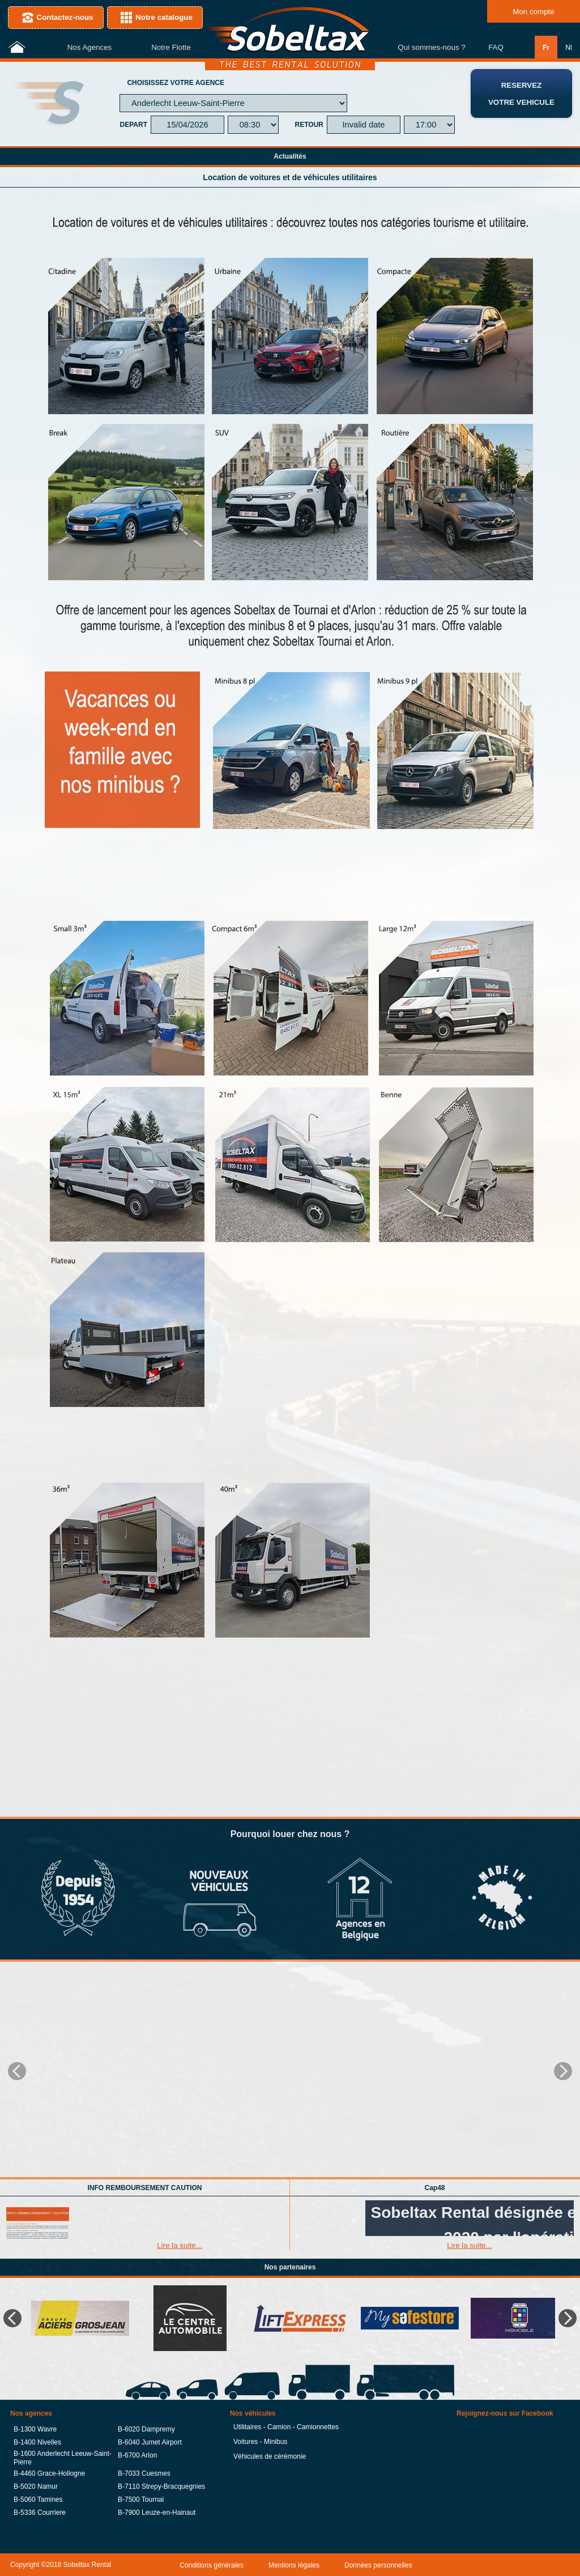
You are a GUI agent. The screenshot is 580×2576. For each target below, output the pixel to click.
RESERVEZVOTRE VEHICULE (521, 94)
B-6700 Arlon (137, 2455)
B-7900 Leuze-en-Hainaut (156, 2512)
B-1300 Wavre (35, 2429)
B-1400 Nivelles (37, 2442)
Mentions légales (293, 2565)
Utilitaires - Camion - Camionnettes (286, 2427)
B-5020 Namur (36, 2486)
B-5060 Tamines (38, 2499)
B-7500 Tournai (141, 2499)
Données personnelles (378, 2565)
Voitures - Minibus (260, 2442)
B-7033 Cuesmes (144, 2473)
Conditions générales (212, 2565)
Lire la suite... (179, 2245)
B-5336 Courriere (40, 2512)
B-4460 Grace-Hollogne (49, 2473)
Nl (568, 47)
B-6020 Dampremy (146, 2429)
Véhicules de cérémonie (269, 2456)
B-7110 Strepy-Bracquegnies (161, 2486)
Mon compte (533, 11)
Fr (546, 47)
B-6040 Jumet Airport (150, 2442)
